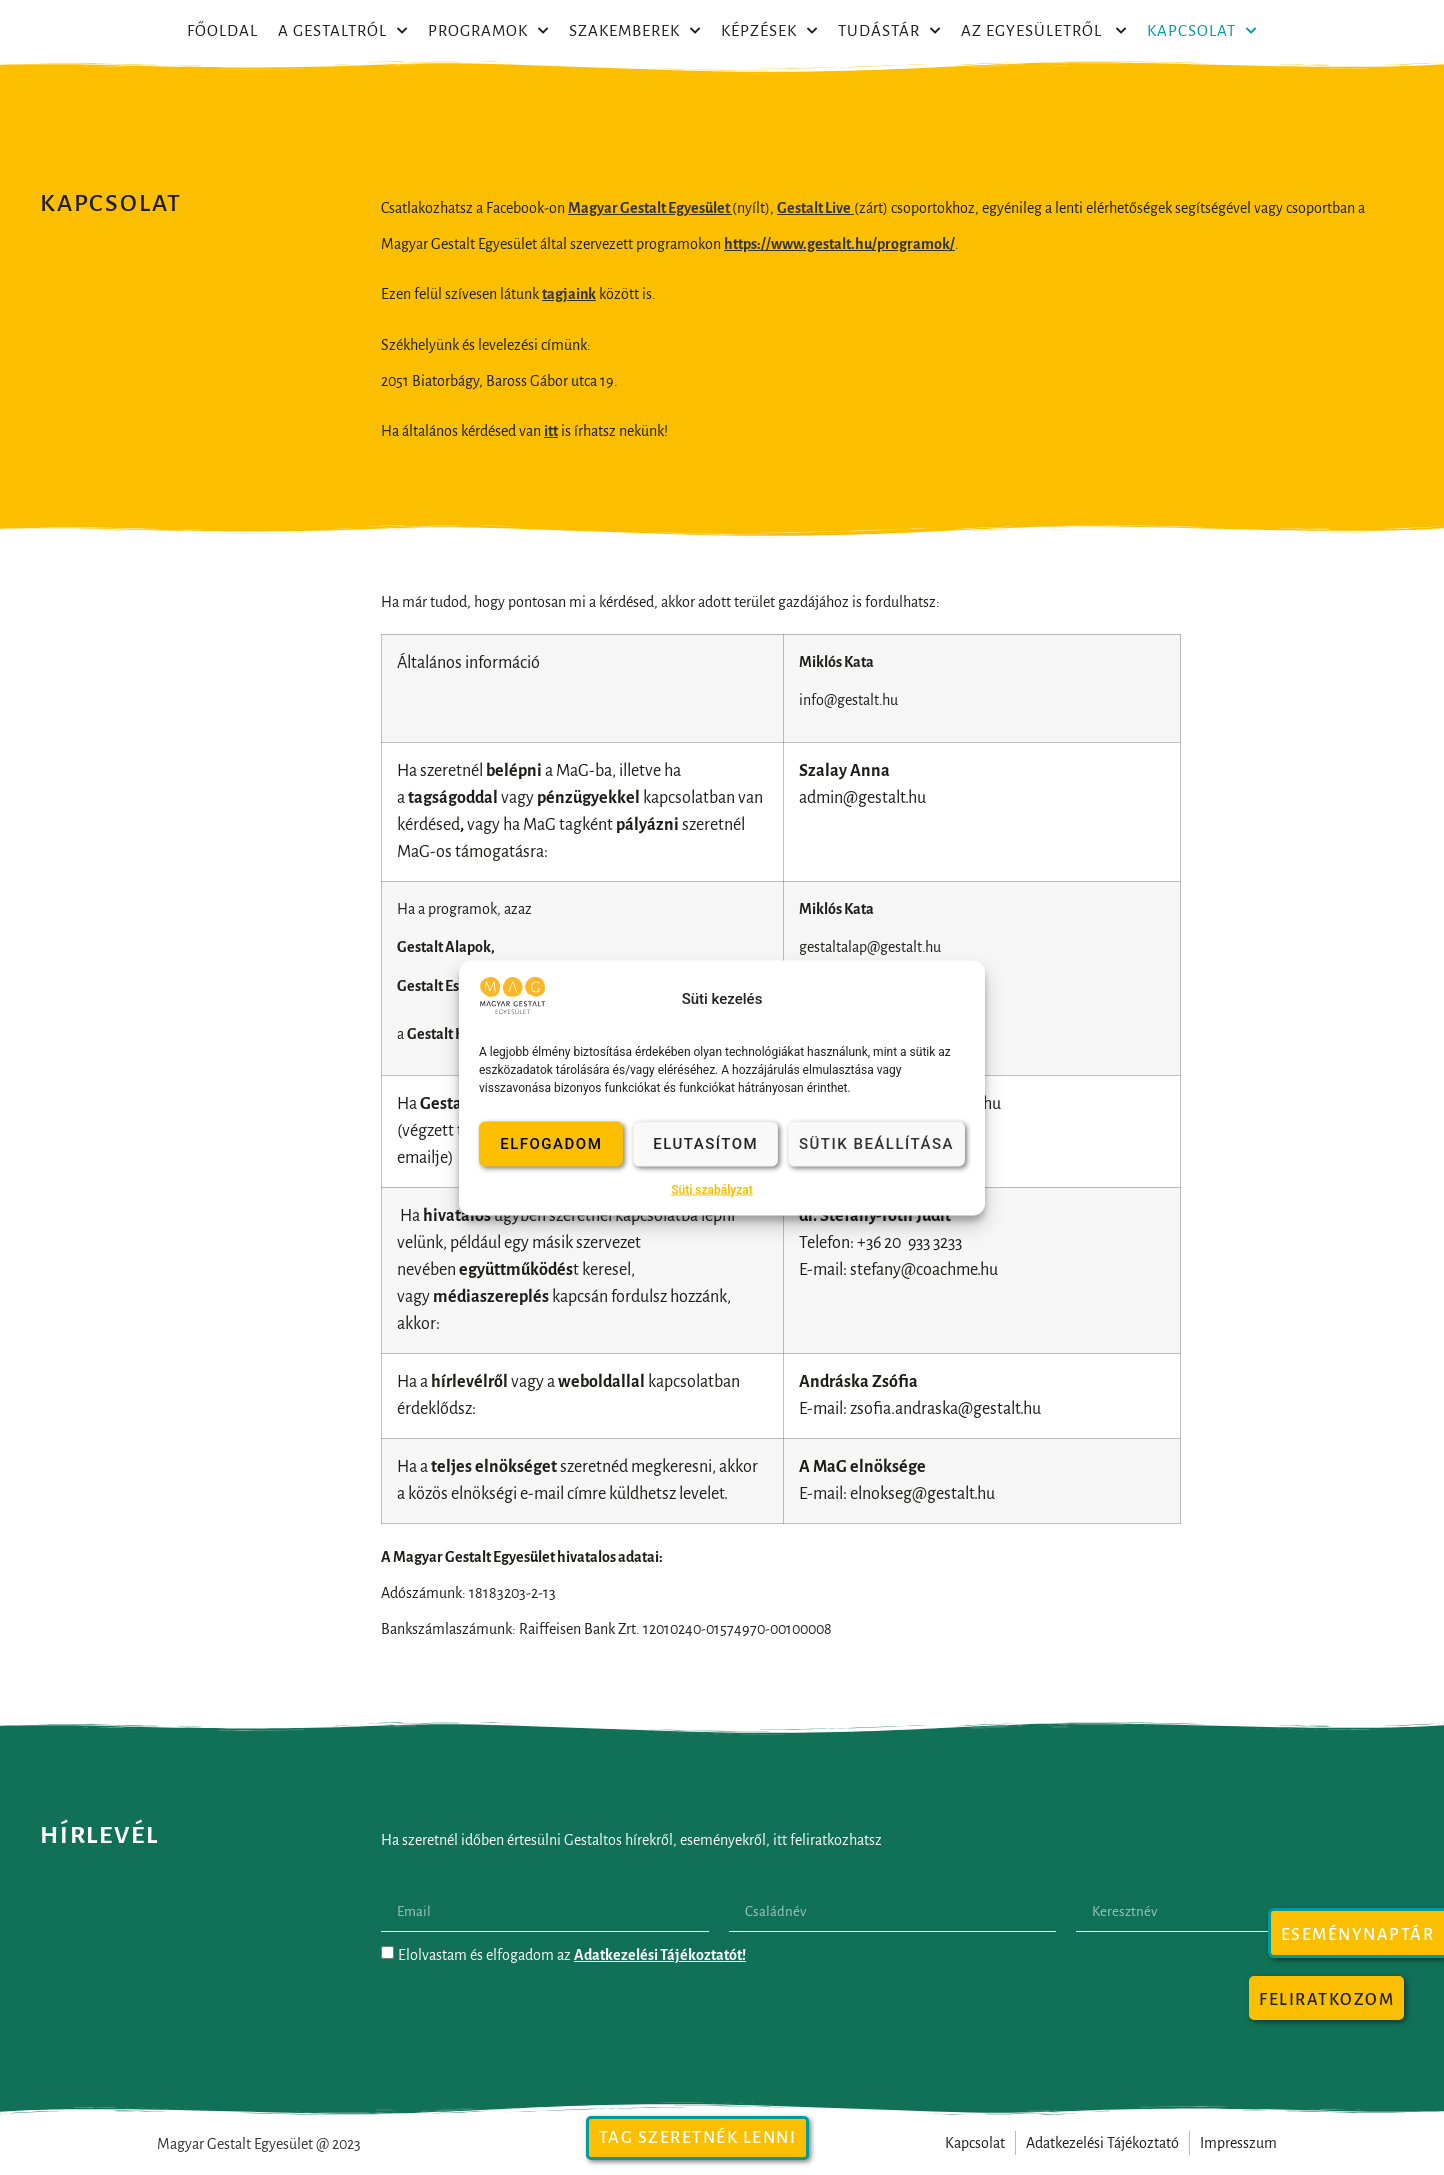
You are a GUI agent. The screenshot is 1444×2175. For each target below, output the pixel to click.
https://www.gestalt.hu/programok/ (839, 244)
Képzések (769, 31)
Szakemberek (635, 31)
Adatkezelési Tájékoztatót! (660, 1955)
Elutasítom (705, 1144)
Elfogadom (551, 1144)
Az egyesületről (1044, 31)
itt (551, 431)
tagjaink (569, 294)
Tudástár (889, 31)
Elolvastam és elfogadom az (572, 1955)
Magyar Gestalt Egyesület (650, 208)
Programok (488, 31)
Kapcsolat (1202, 31)
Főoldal (222, 30)
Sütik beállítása (876, 1144)
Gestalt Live (814, 208)
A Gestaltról (343, 31)
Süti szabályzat (712, 1189)
